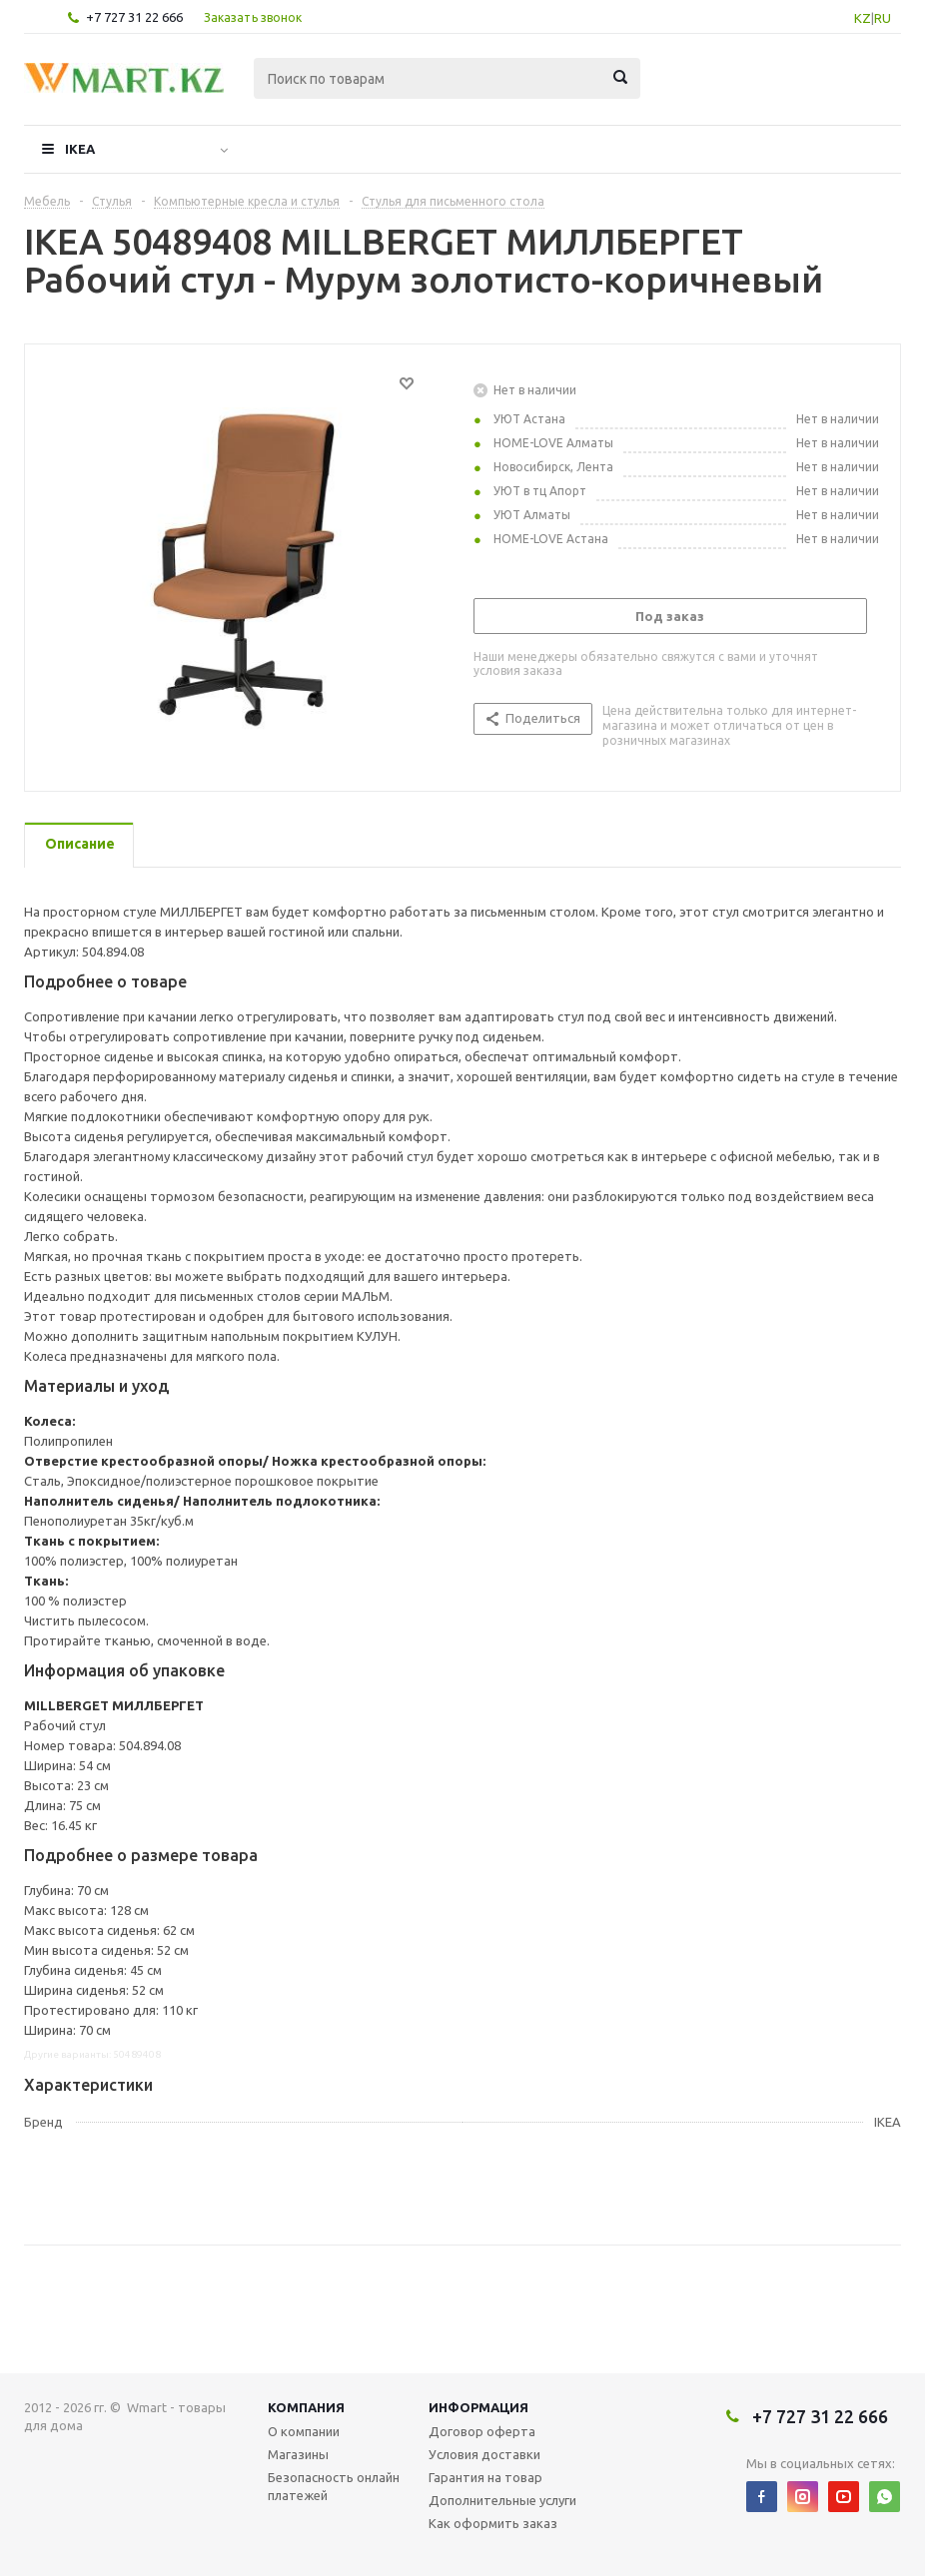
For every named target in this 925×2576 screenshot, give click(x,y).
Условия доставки (484, 2454)
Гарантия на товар (485, 2477)
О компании (304, 2431)
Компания (306, 2407)
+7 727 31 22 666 (134, 17)
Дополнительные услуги (502, 2500)
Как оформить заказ (493, 2523)
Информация (478, 2407)
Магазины (298, 2454)
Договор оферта (482, 2431)
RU (882, 18)
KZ (862, 18)
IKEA (80, 149)
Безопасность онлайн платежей (334, 2486)
